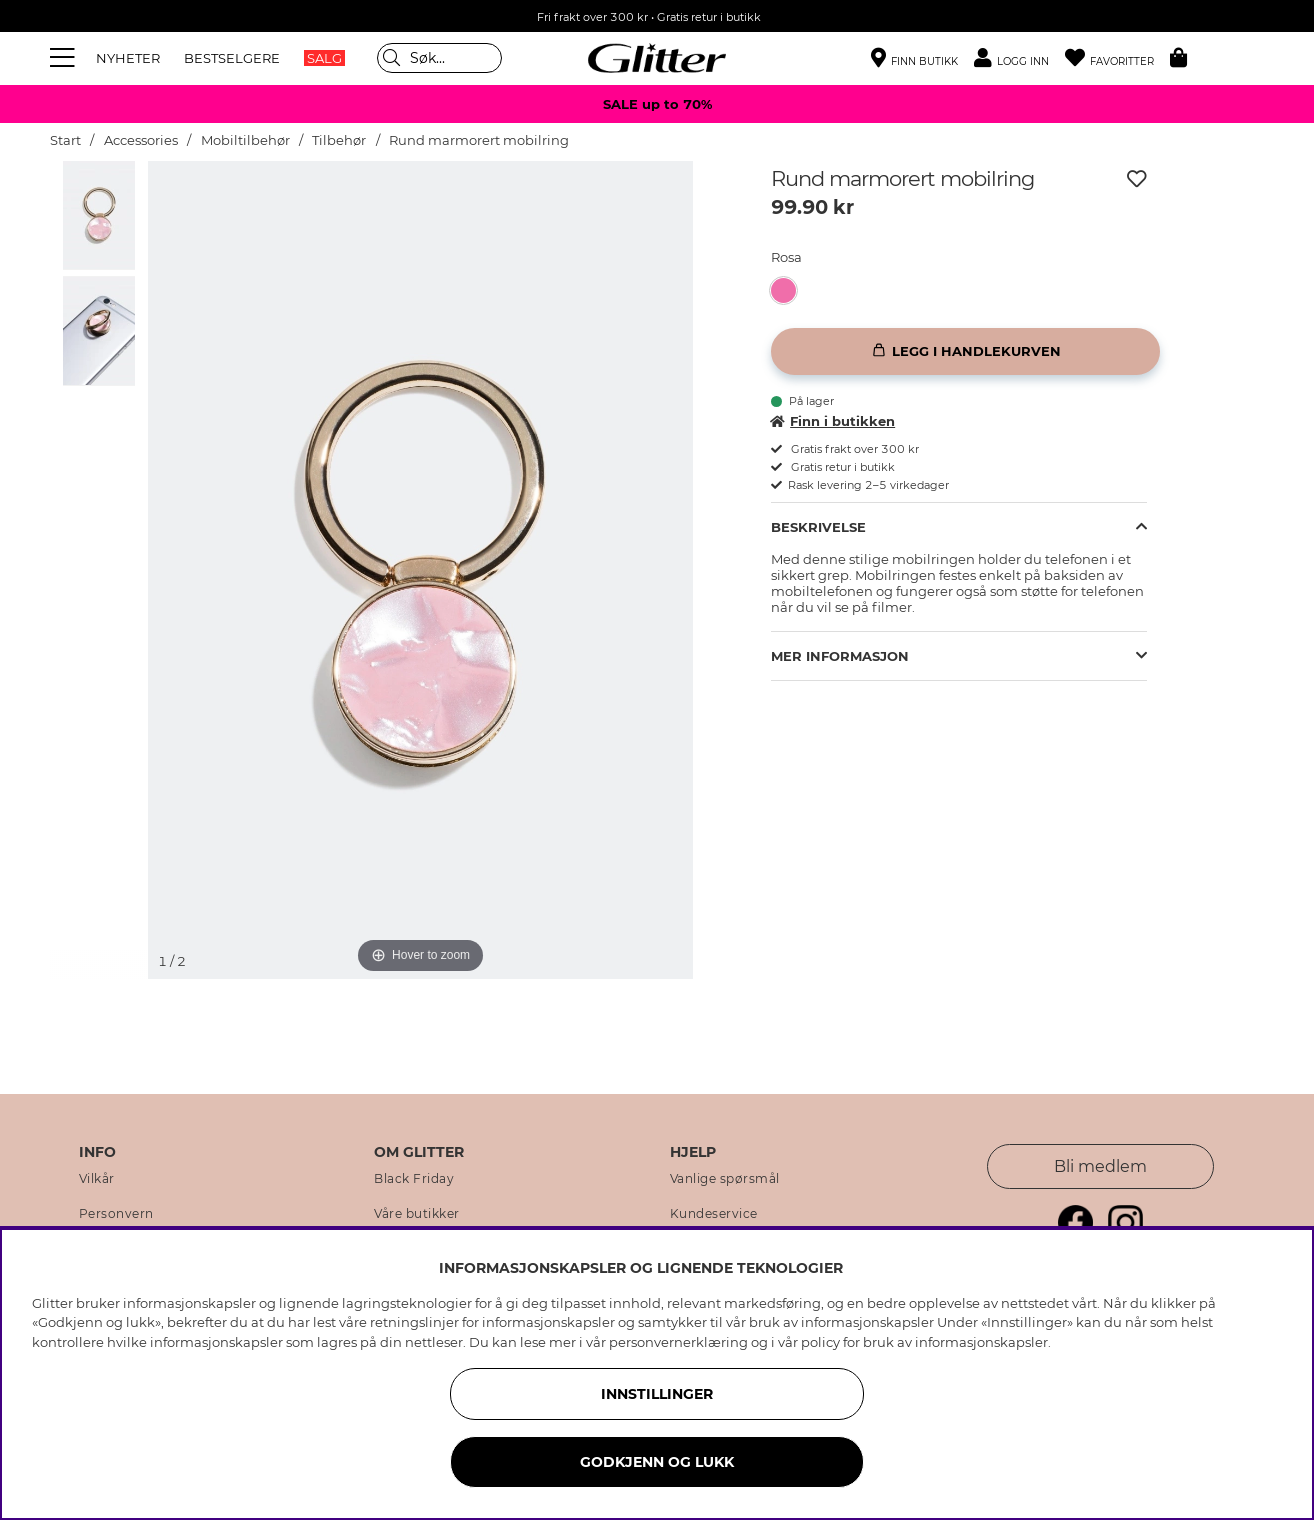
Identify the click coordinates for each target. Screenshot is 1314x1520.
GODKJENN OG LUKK (657, 1462)
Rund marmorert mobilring (479, 140)
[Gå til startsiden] (657, 58)
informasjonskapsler (981, 1342)
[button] (1019, 58)
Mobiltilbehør (245, 140)
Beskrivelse (818, 527)
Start (65, 140)
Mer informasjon (840, 656)
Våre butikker (417, 1214)
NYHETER (128, 58)
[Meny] (65, 58)
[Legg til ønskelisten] (1137, 179)
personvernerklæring (678, 1342)
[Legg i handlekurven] (965, 351)
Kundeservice (714, 1214)
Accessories (141, 140)
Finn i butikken (833, 421)
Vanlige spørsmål (725, 1179)
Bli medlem (1100, 1166)
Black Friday (414, 1179)
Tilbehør (339, 140)
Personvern (116, 1214)
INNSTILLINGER (657, 1394)
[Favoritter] (1117, 58)
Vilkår (97, 1179)
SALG (324, 58)
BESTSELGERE (232, 58)
